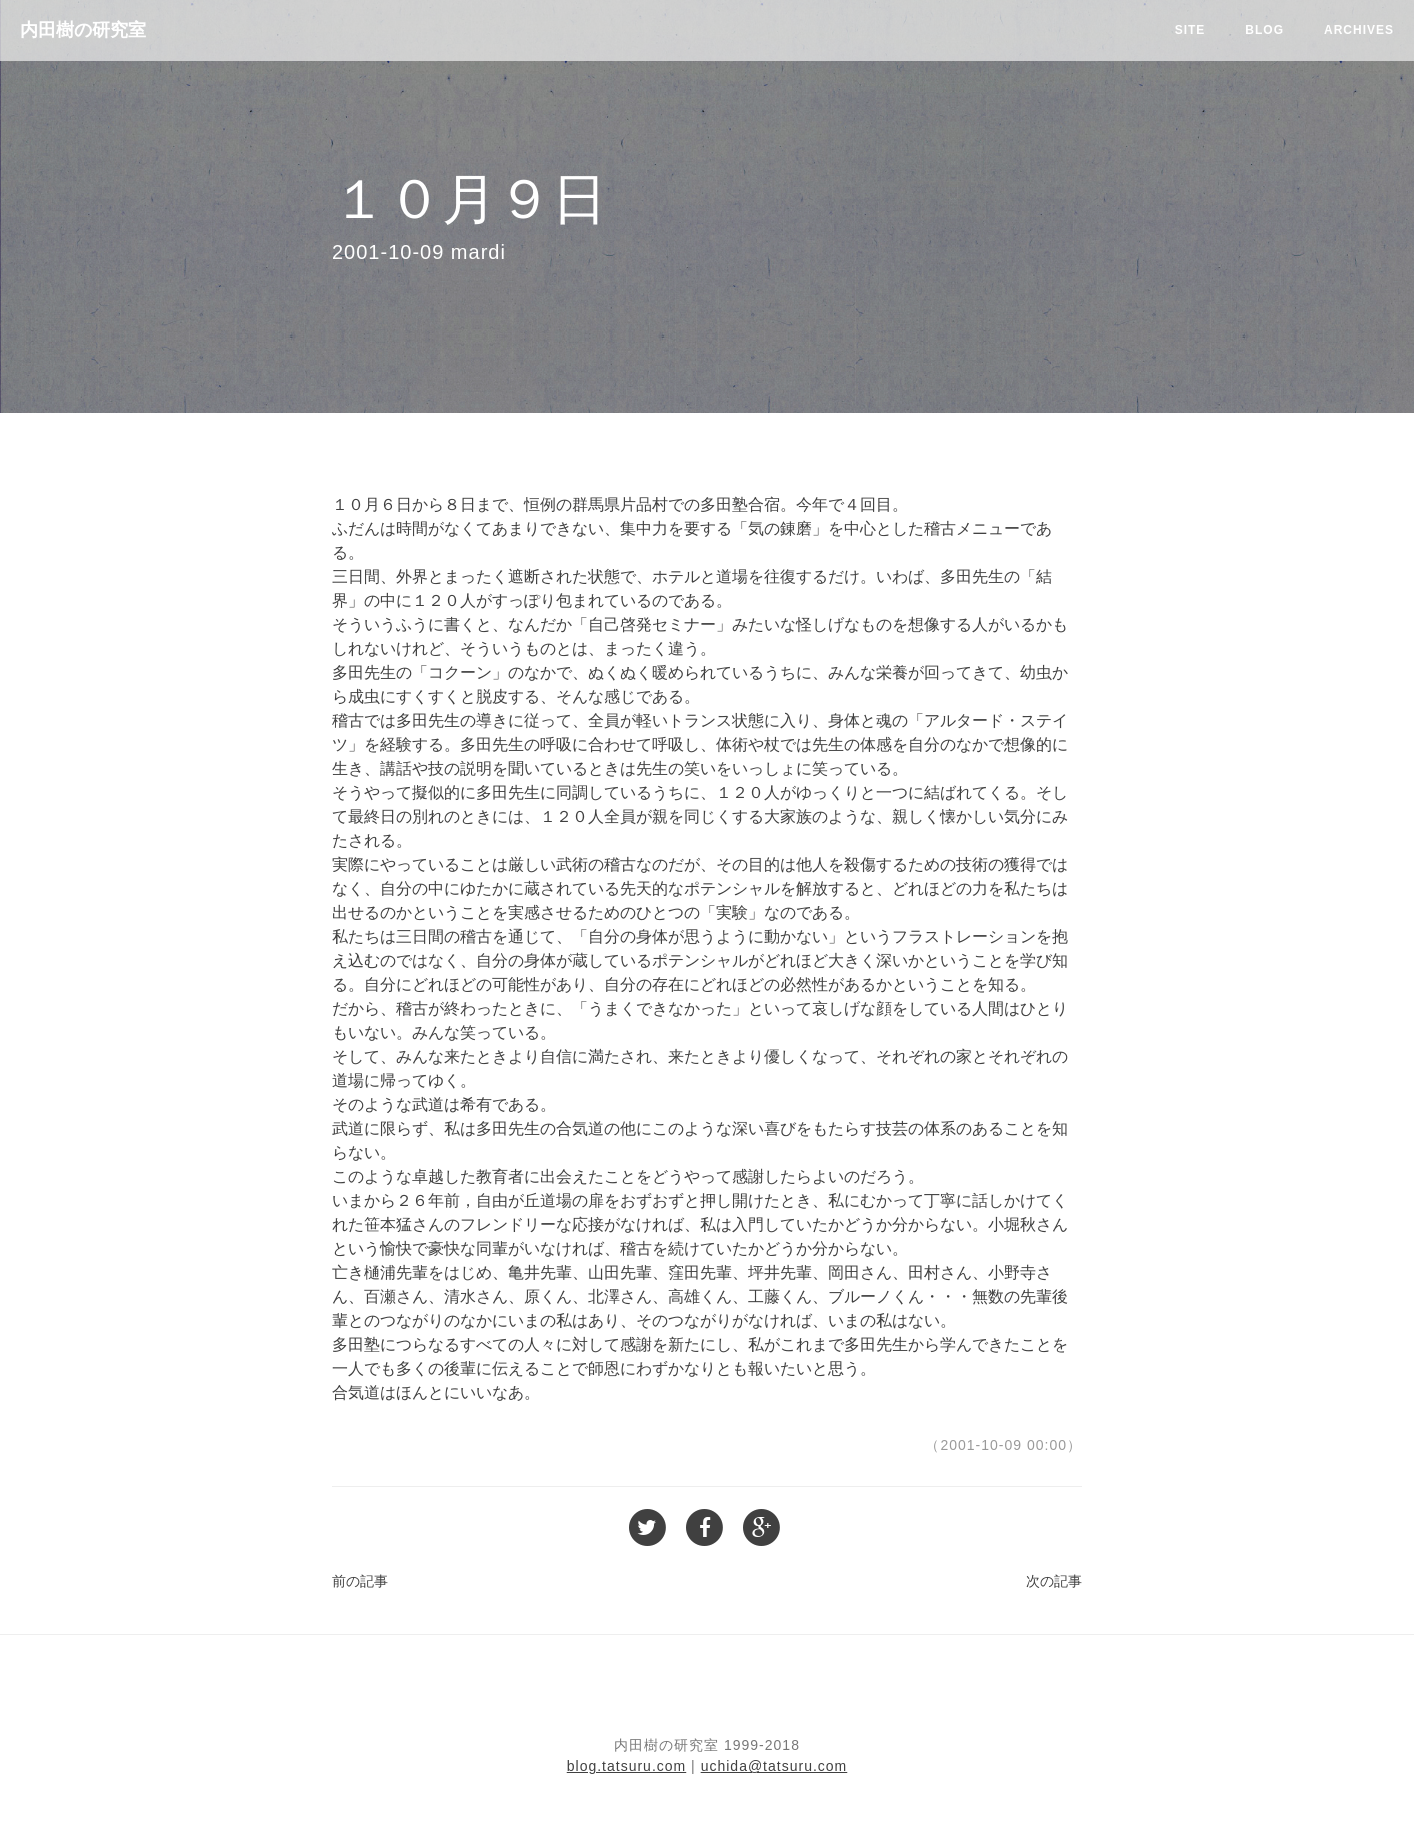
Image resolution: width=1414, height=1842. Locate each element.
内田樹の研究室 (83, 30)
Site (1190, 30)
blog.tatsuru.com (627, 1766)
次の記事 (1054, 1581)
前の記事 (360, 1581)
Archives (1359, 30)
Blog (1264, 30)
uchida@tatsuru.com (774, 1766)
